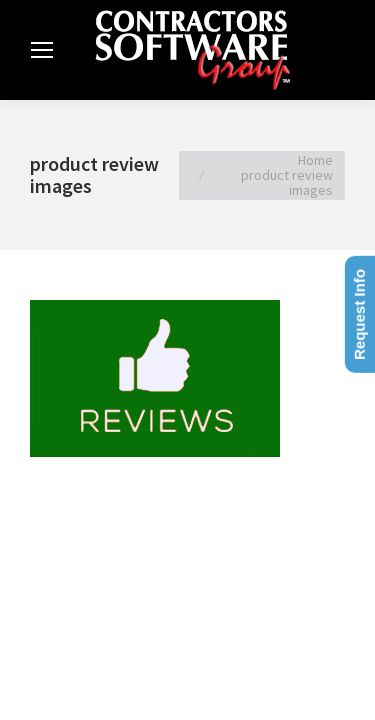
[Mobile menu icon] (42, 50)
